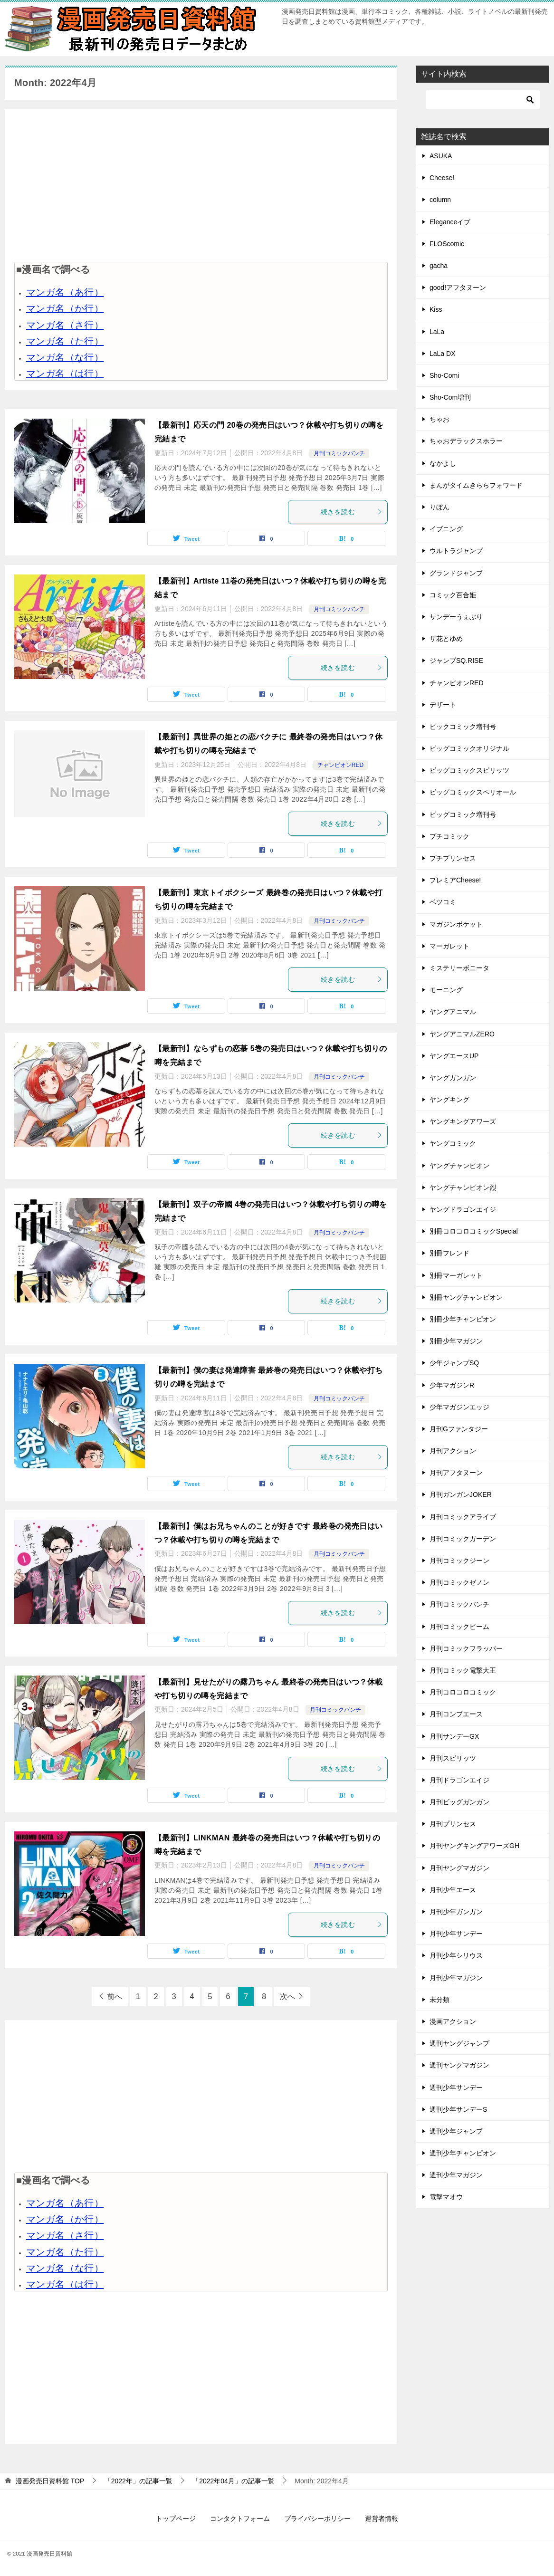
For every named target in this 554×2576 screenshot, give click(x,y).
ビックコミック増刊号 (463, 726)
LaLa (437, 331)
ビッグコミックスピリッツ (469, 770)
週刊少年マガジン (456, 2175)
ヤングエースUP (454, 1056)
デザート (443, 705)
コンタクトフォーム (240, 2518)
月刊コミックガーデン (463, 1538)
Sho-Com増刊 (450, 397)
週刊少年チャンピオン (463, 2153)
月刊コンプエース (456, 1714)
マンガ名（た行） (65, 341)
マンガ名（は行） (65, 373)
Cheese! (442, 178)
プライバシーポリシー (317, 2518)
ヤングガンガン (453, 1078)
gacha (439, 265)
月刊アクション (453, 1451)
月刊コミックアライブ (463, 1517)
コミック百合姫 (453, 595)
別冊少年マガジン (456, 1341)
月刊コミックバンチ (339, 453)
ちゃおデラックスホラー (466, 441)
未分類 (439, 1999)
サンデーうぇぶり (456, 617)
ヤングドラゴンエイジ (463, 1209)
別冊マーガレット (456, 1275)
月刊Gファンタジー (459, 1429)
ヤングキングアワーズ (463, 1121)
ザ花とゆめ (446, 638)
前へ (114, 1996)
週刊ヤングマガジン (459, 2065)
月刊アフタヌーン (456, 1472)
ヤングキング (449, 1099)
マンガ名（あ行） (65, 292)
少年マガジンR (452, 1385)
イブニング (446, 529)
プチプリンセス (453, 858)
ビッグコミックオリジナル (469, 748)
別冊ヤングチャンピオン (466, 1297)
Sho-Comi (444, 375)
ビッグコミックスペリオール (473, 792)
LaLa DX (442, 353)
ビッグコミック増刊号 (463, 814)
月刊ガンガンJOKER (461, 1494)
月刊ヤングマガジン (459, 1868)
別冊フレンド (449, 1253)
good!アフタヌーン (458, 287)
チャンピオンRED (340, 765)
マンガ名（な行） (65, 357)
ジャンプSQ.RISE (456, 660)
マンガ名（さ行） (65, 325)
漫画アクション (453, 2021)
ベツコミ (443, 902)
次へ (287, 1996)
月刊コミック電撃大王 (463, 1670)
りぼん (439, 507)
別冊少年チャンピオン (463, 1319)
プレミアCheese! (455, 880)
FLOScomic (447, 244)
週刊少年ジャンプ (456, 2131)
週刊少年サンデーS (458, 2109)
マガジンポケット (456, 924)
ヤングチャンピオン (459, 1165)
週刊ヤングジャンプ (459, 2043)
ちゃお (439, 419)
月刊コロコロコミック (463, 1692)
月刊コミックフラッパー (466, 1648)
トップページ (176, 2518)
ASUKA (441, 156)
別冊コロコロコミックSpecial (474, 1231)
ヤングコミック (453, 1143)
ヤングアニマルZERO (462, 1034)
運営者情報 (381, 2518)
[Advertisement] (201, 185)
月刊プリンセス (453, 1824)
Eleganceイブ (450, 222)
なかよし (443, 463)
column (440, 199)
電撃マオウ (446, 2197)
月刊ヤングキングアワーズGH (474, 1845)
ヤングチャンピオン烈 (463, 1187)
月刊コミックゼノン (459, 1582)
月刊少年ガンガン (456, 1911)
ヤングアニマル (453, 1011)
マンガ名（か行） (65, 308)
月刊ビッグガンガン (459, 1802)
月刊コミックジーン (459, 1560)
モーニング (446, 990)
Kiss (436, 309)
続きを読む (351, 512)
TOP (50, 2481)
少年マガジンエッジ (459, 1407)
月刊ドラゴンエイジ (459, 1780)
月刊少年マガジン (456, 1978)
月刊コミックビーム (459, 1626)
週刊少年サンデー (456, 2087)
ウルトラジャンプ (456, 551)
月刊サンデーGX (454, 1736)
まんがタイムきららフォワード (476, 485)
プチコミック (449, 836)
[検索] (483, 99)
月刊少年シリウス (456, 1955)
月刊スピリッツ (453, 1758)
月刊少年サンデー (456, 1933)
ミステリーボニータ (459, 968)
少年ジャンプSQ (454, 1363)
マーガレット (449, 946)
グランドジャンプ (456, 573)
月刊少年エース (453, 1890)
